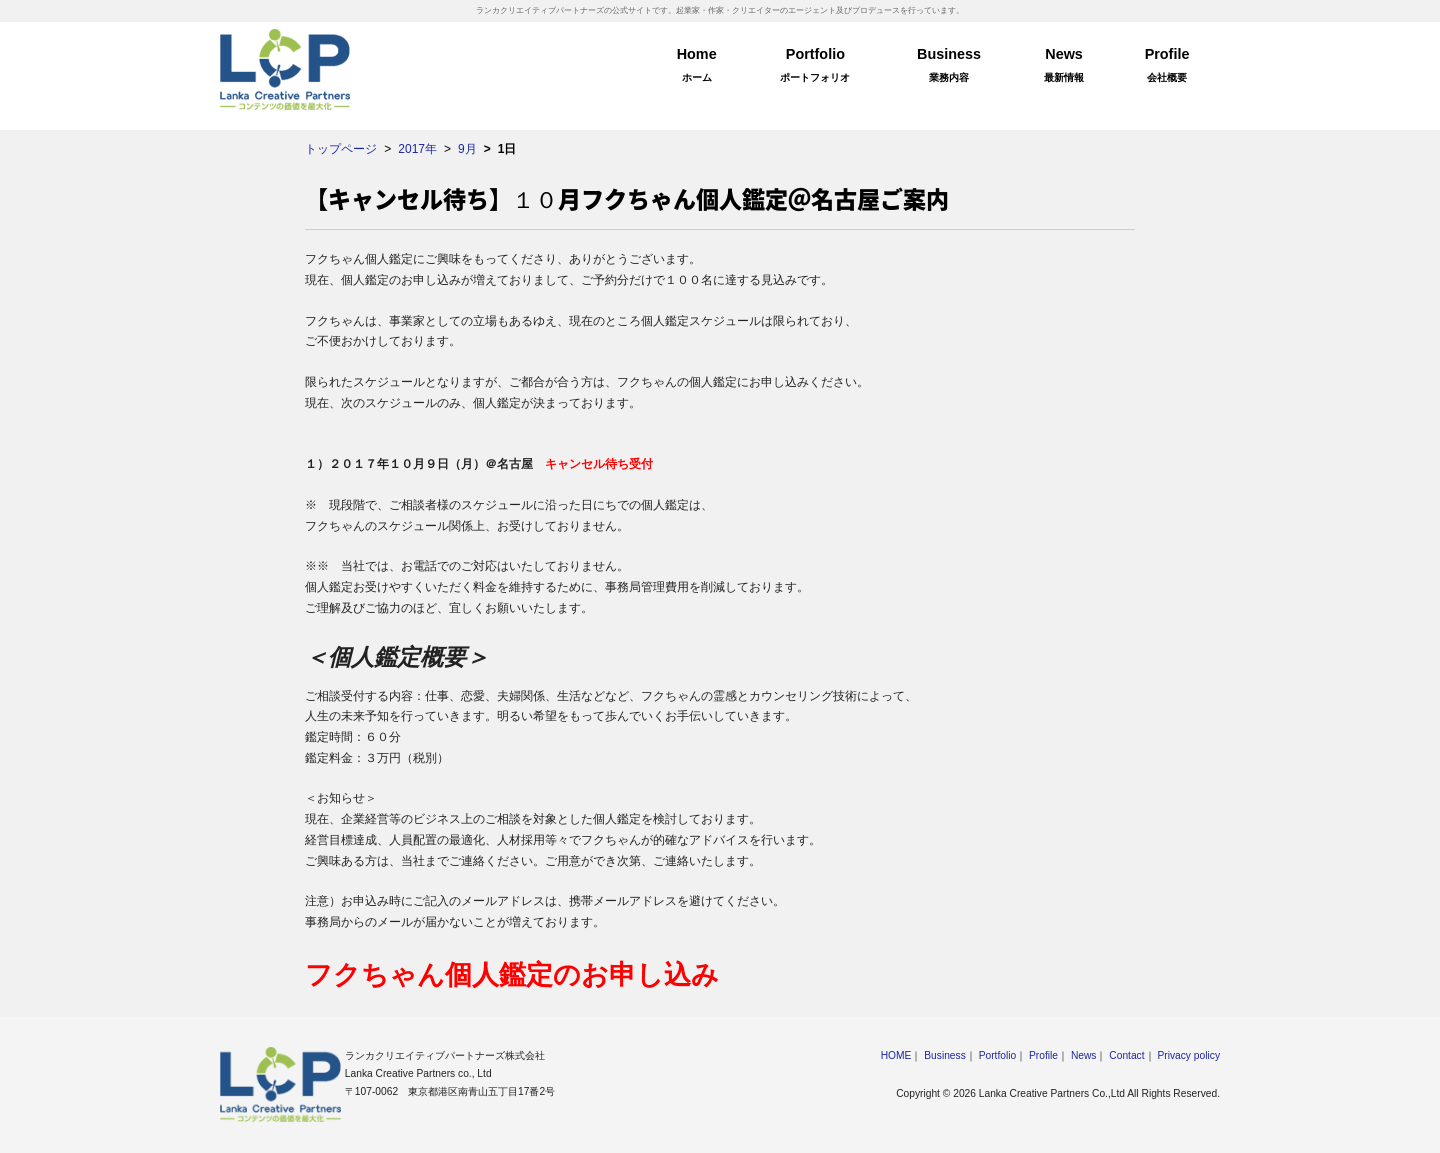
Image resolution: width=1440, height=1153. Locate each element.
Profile (1167, 68)
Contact (1126, 1055)
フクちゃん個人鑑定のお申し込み (512, 975)
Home (697, 68)
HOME (896, 1055)
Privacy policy (1188, 1055)
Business (949, 68)
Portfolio (815, 68)
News (1064, 68)
